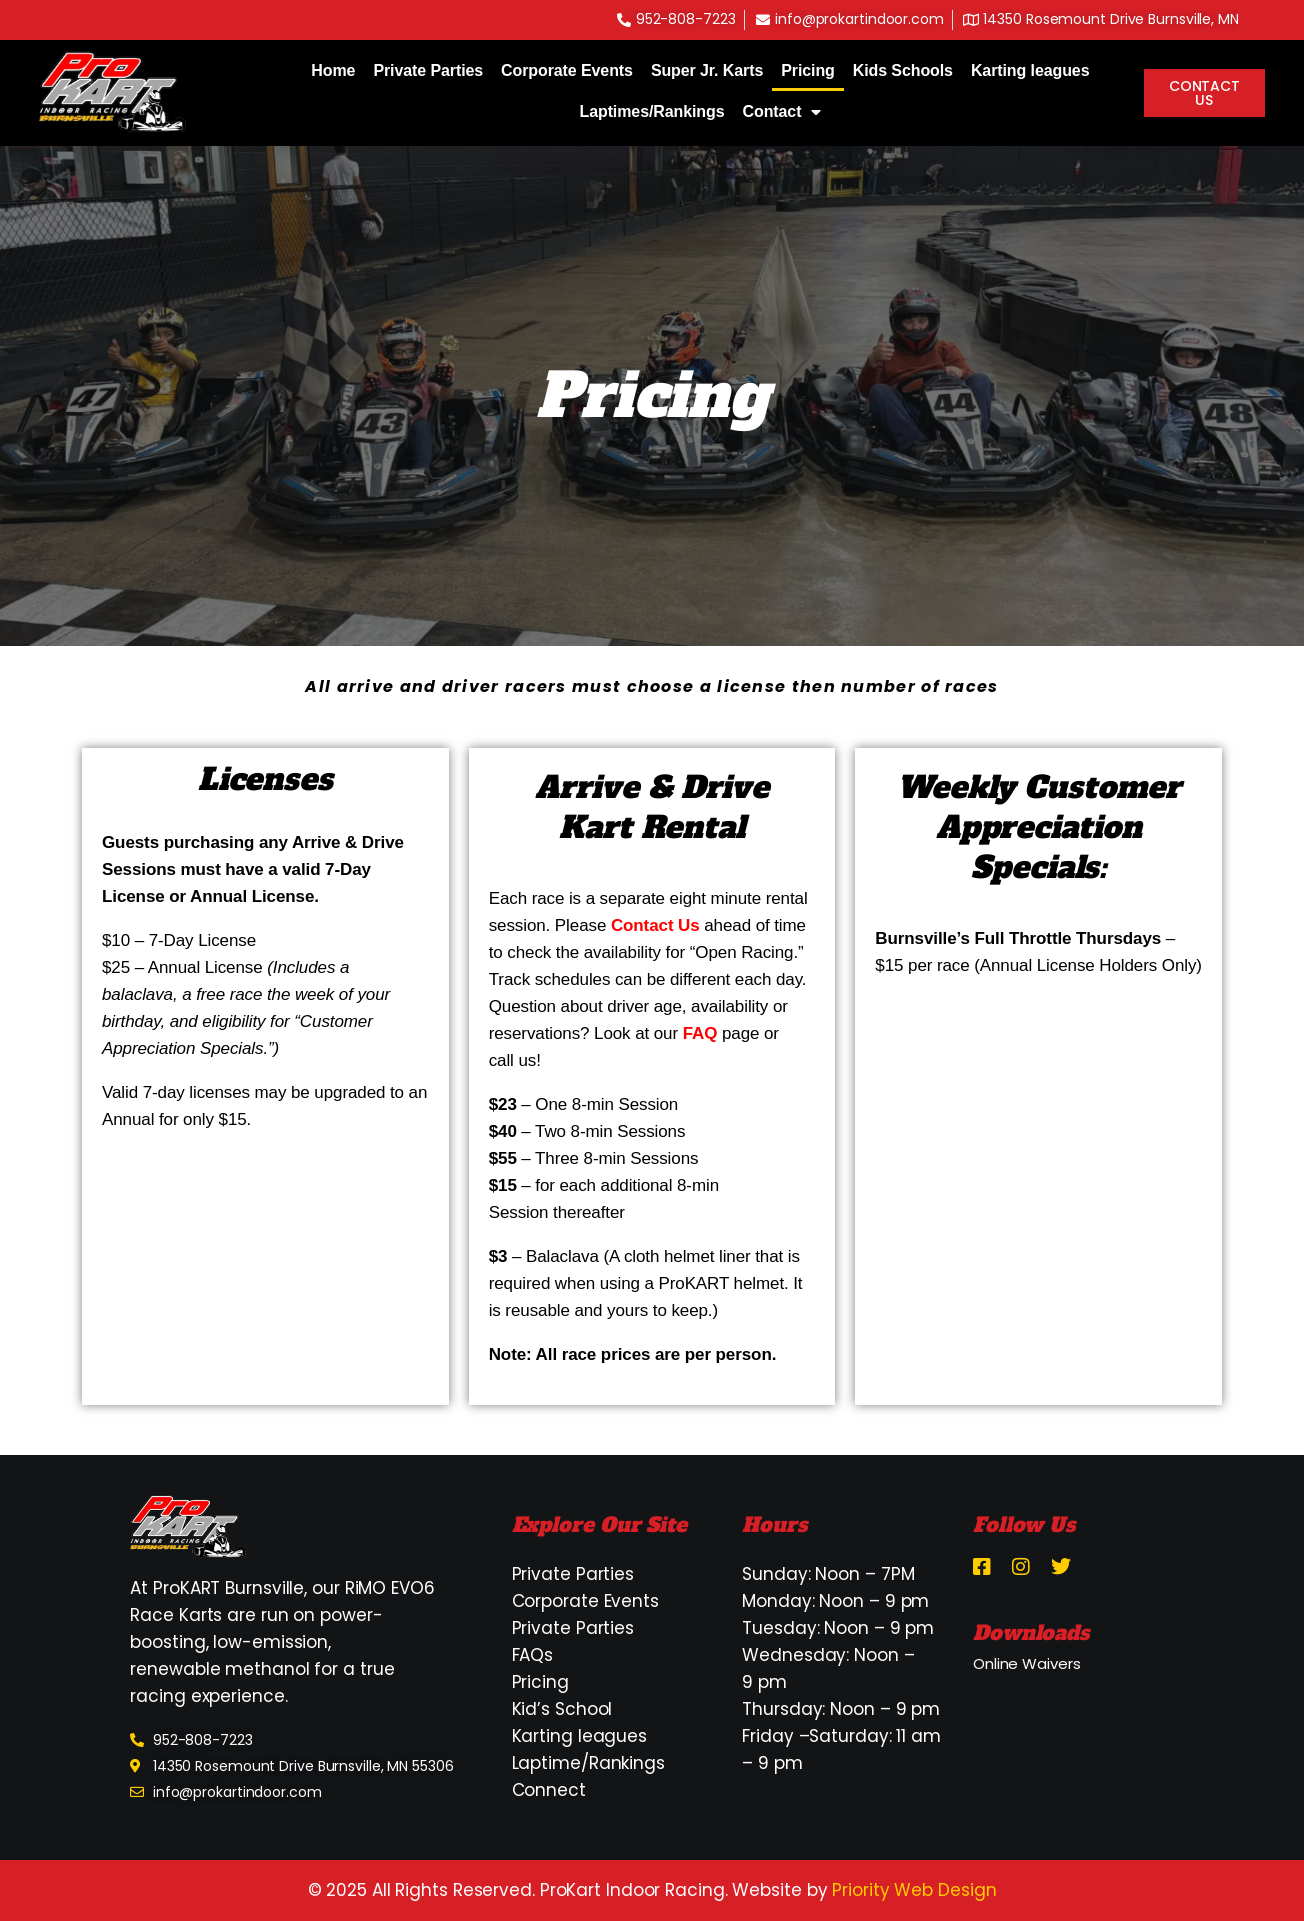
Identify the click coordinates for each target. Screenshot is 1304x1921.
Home (333, 70)
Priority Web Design (914, 1890)
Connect (549, 1790)
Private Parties (428, 70)
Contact (782, 112)
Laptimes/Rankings (652, 111)
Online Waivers (1027, 1663)
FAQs (533, 1655)
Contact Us (657, 925)
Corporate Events (567, 70)
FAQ (702, 1033)
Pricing (808, 70)
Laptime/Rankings (588, 1763)
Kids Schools (903, 70)
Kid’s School (562, 1709)
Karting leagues (1030, 70)
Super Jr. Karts (707, 70)
